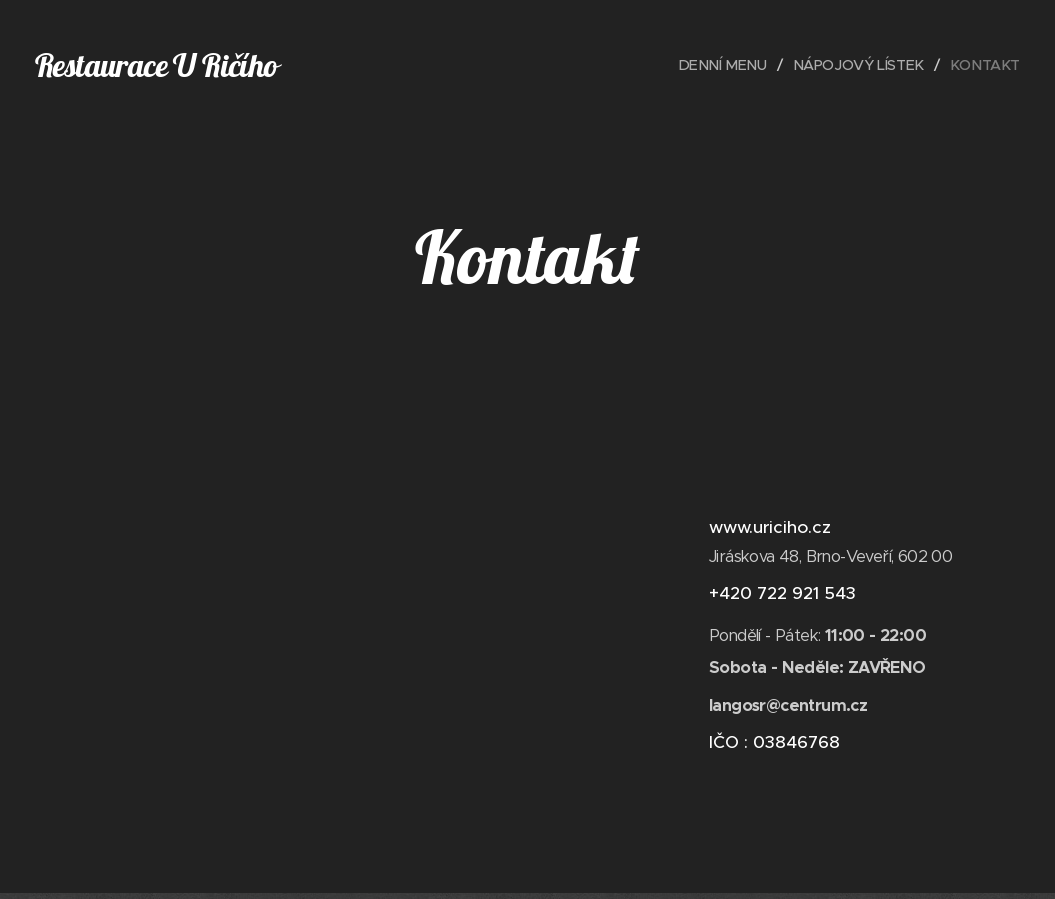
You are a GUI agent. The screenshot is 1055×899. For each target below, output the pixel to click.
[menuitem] (717, 65)
